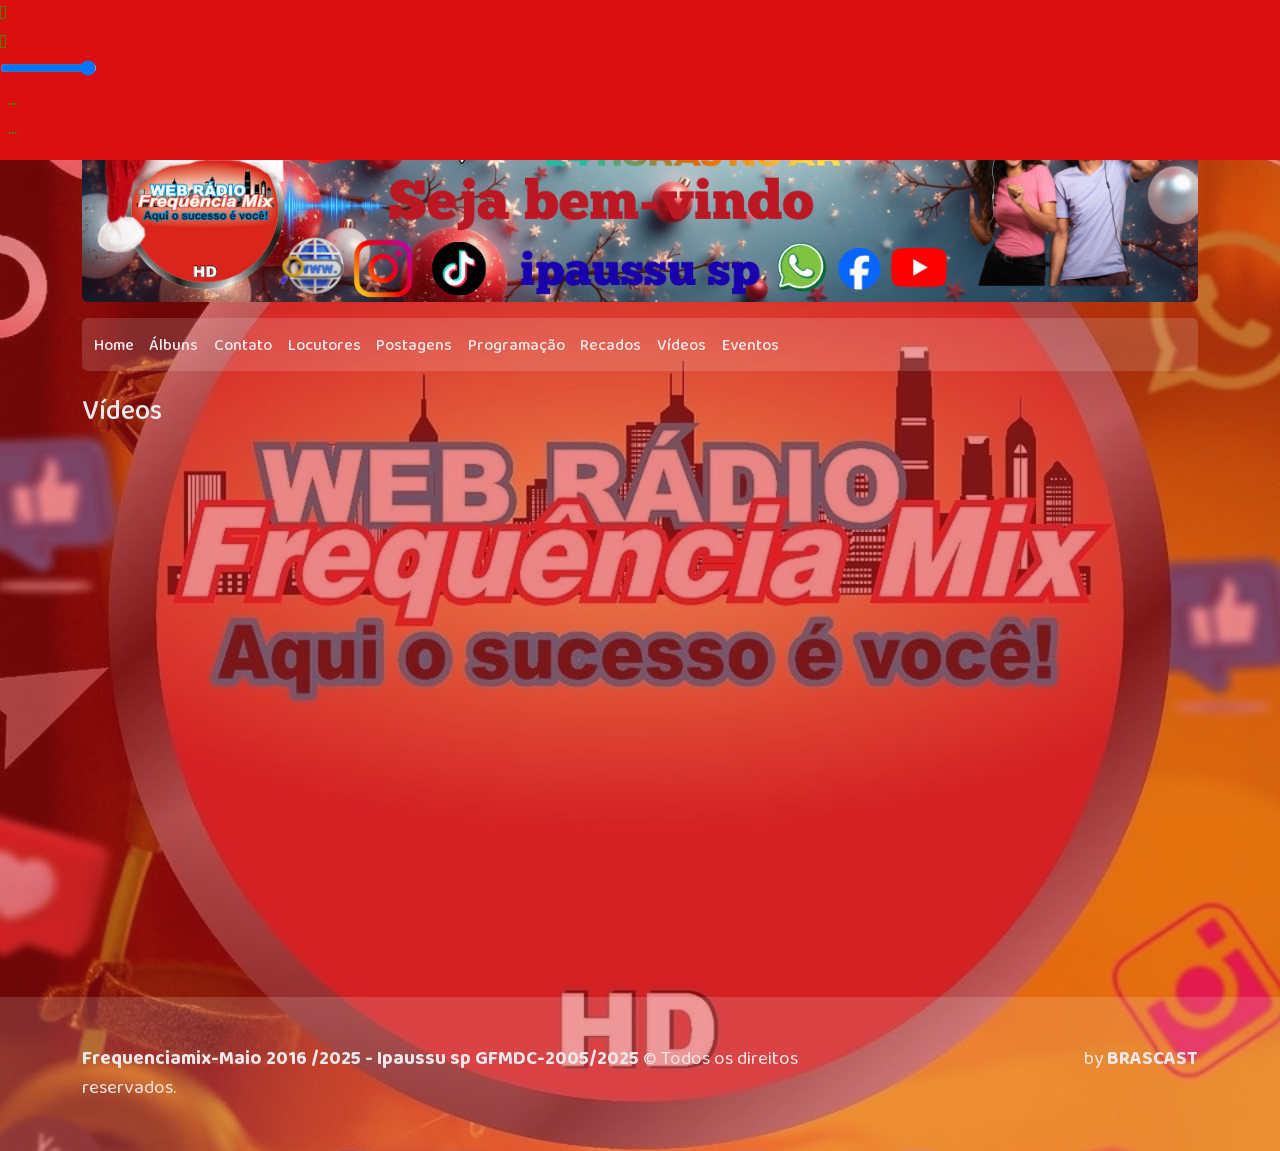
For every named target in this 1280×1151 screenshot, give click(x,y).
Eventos (750, 345)
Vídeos (681, 345)
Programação (516, 345)
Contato (243, 345)
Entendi (1209, 1087)
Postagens (414, 345)
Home (114, 345)
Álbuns (173, 345)
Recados (610, 345)
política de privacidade (428, 1102)
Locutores (324, 345)
